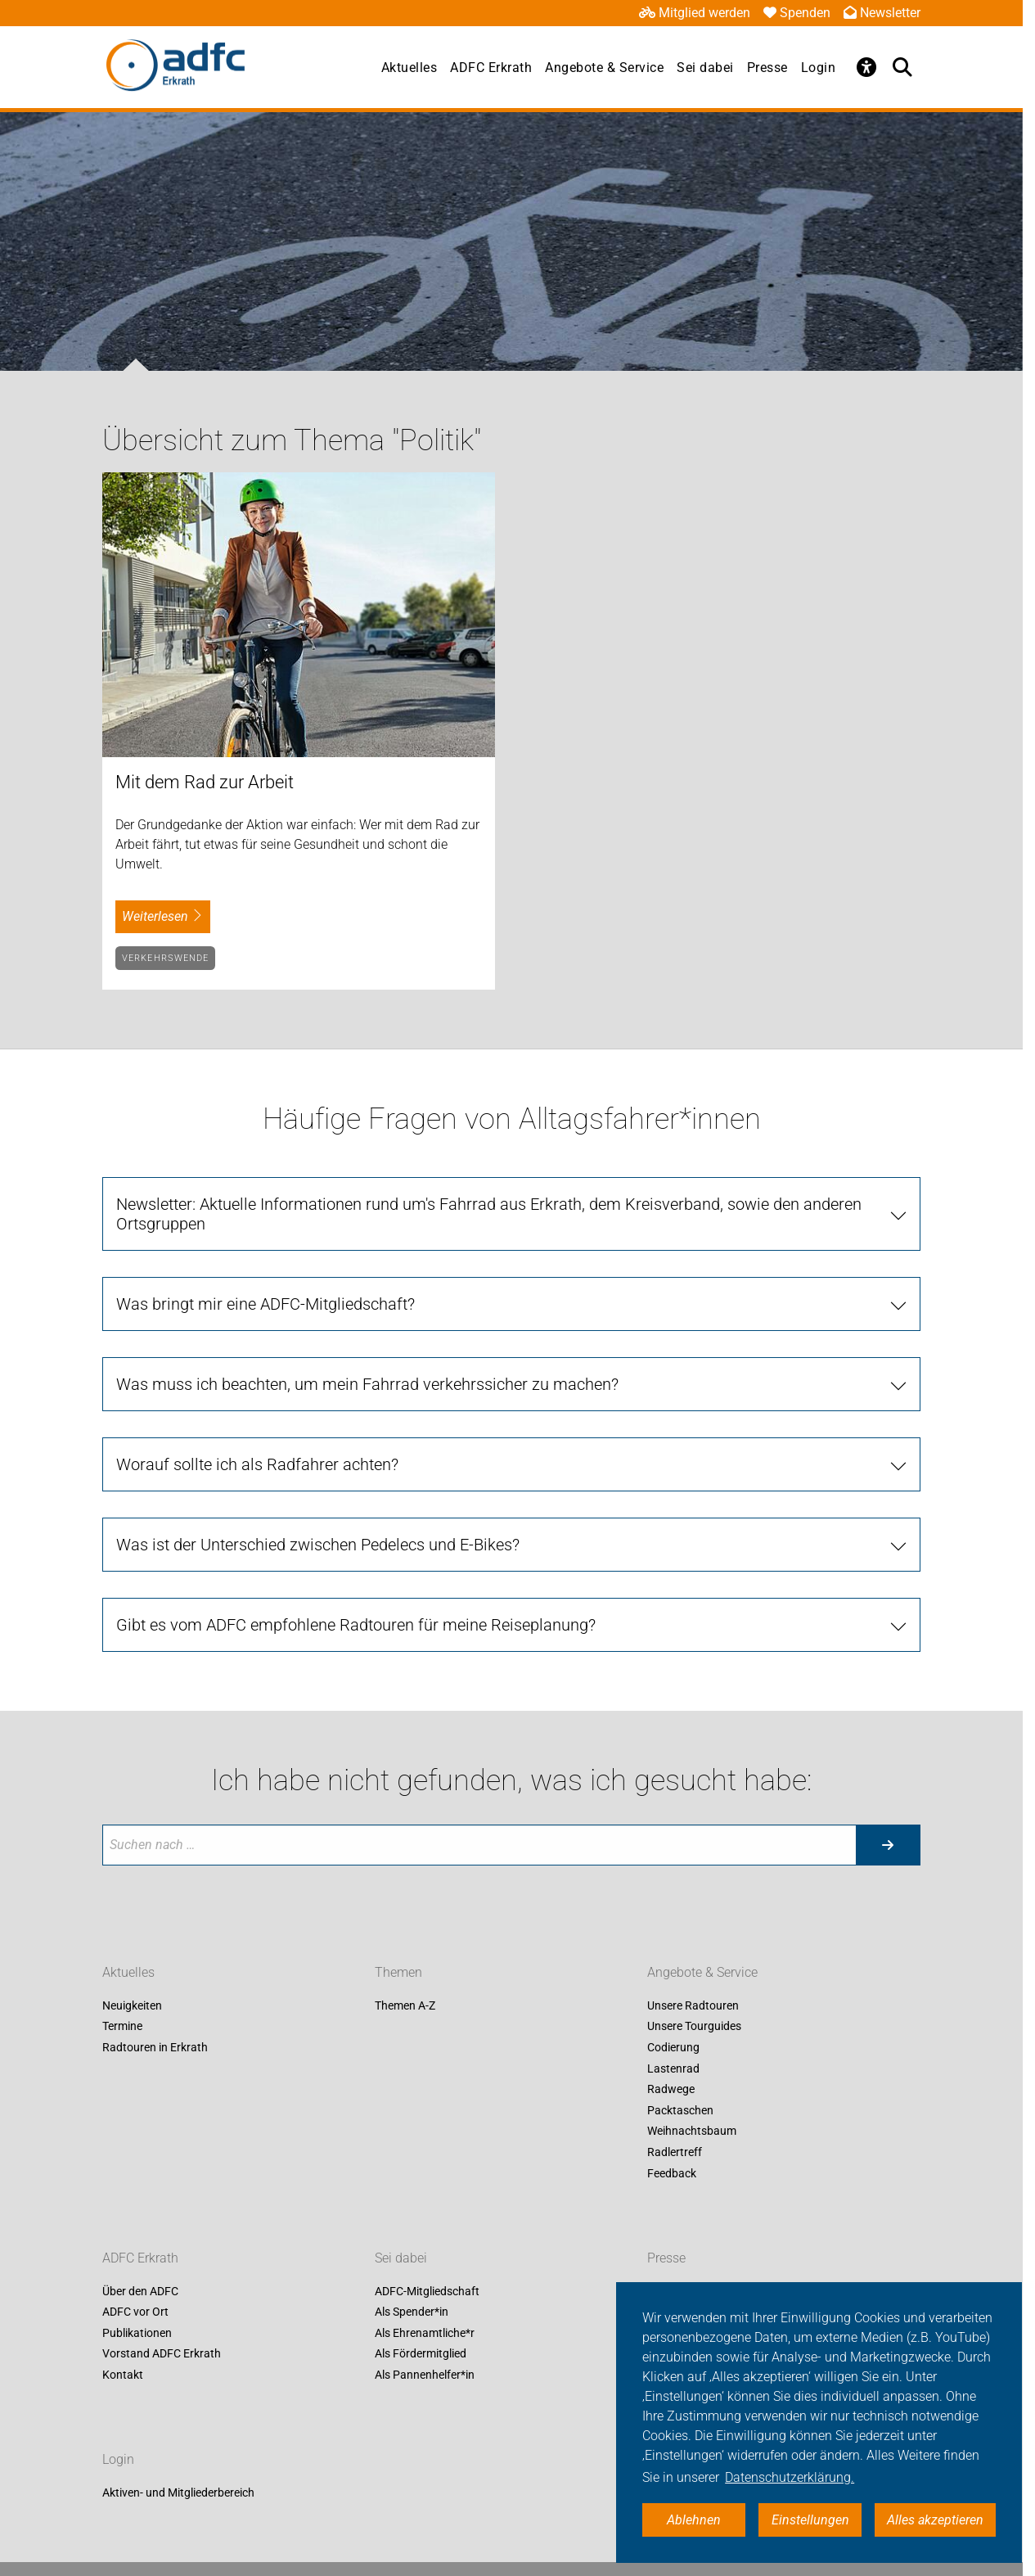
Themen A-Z (405, 2005)
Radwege (671, 2089)
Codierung (673, 2047)
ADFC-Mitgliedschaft (427, 2291)
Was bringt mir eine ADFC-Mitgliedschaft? (265, 1304)
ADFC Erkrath (491, 67)
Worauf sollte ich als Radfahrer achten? (257, 1464)
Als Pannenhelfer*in (425, 2374)
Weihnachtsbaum (691, 2131)
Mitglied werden (694, 12)
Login (818, 67)
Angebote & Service (604, 67)
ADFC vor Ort (135, 2312)
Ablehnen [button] (694, 2520)
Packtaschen (680, 2110)
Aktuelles (409, 67)
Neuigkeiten (132, 2005)
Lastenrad (673, 2068)
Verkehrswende (165, 958)
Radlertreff (674, 2152)
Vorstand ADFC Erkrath (161, 2354)
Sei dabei (705, 67)
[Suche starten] (888, 1845)
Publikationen (137, 2332)
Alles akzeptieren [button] (935, 2520)
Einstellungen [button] (810, 2520)
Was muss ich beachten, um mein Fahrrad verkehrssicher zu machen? (367, 1384)
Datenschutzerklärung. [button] (789, 2477)
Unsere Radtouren (693, 2005)
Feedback (671, 2173)
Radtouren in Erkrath (155, 2047)
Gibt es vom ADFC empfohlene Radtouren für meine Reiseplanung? (356, 1625)
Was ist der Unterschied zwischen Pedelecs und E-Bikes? (318, 1544)
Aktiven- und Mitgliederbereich (178, 2492)
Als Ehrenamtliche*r (425, 2332)
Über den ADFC (140, 2291)
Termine (122, 2026)
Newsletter (882, 12)
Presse (767, 67)
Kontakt (122, 2374)
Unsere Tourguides (694, 2026)
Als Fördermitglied (420, 2354)
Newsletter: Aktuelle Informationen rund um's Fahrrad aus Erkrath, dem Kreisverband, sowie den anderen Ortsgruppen (489, 1214)
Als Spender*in (411, 2312)
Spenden (796, 12)
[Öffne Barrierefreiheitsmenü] (866, 67)
